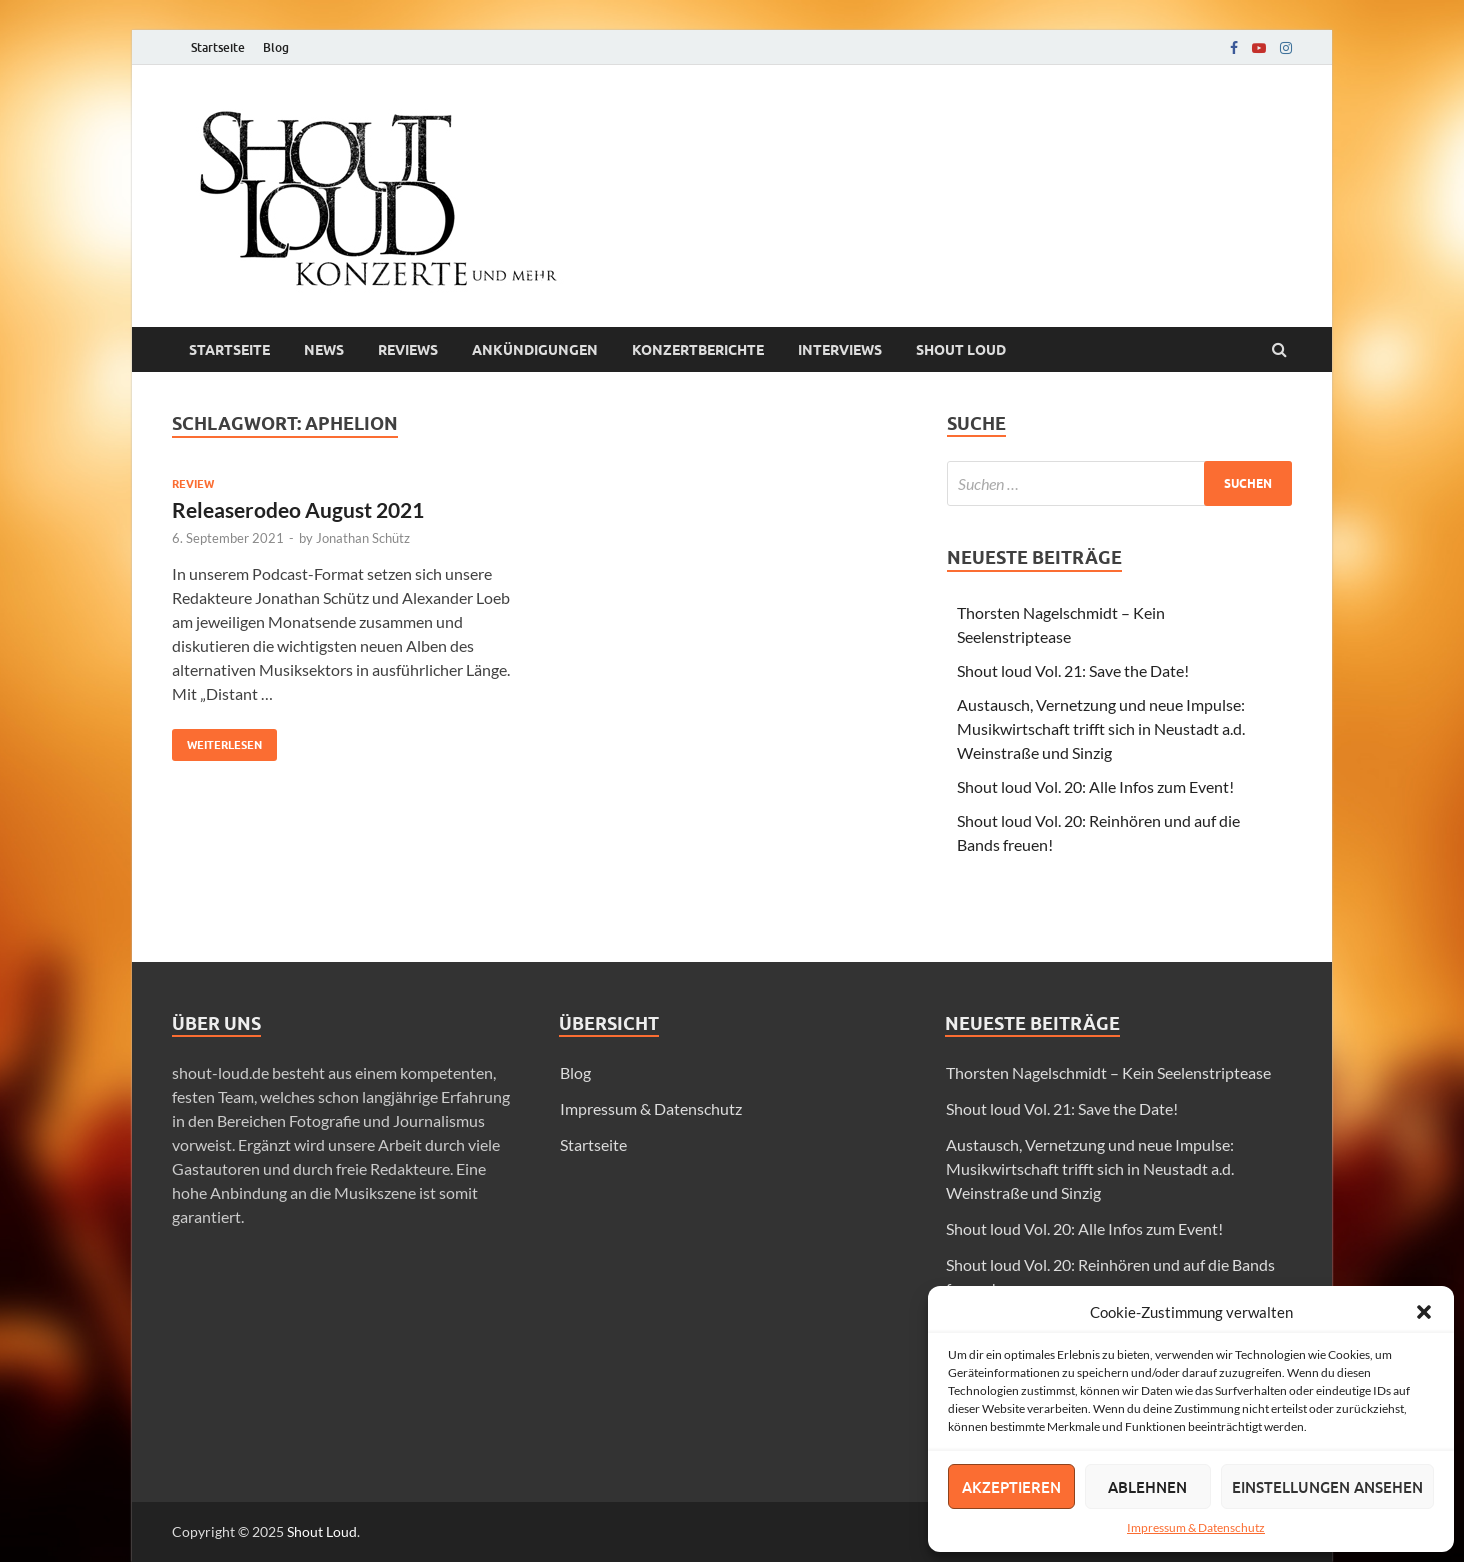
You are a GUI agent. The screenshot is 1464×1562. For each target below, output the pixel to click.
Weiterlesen (217, 740)
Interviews (840, 350)
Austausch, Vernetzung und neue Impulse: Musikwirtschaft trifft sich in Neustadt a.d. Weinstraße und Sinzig (1101, 728)
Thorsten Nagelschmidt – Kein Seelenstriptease (1108, 1072)
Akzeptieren (1011, 1487)
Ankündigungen (535, 350)
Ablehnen (1147, 1487)
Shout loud (961, 350)
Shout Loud (322, 1531)
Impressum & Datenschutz (1196, 1527)
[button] (1424, 1312)
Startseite (218, 47)
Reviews (408, 350)
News (324, 350)
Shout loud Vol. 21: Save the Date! (1073, 670)
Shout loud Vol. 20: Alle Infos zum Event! (1095, 786)
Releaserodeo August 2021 (298, 509)
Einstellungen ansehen (1327, 1487)
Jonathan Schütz (363, 538)
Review (193, 484)
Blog (276, 47)
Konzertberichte (698, 350)
